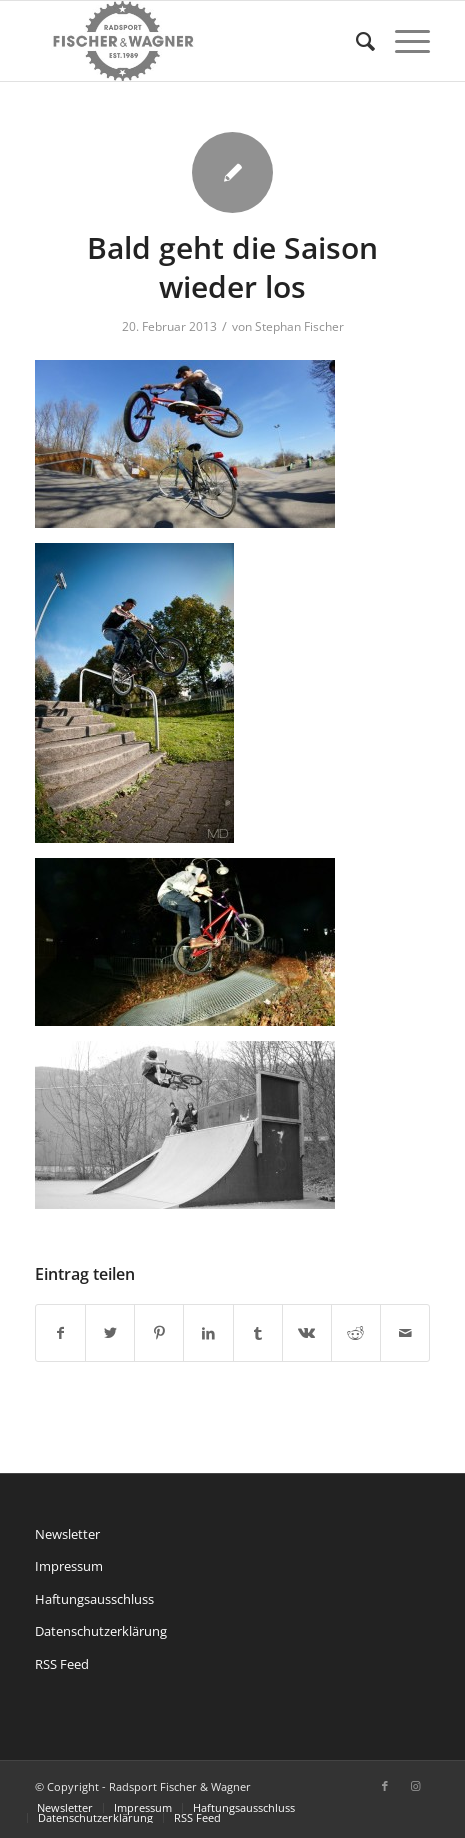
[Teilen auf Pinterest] (159, 1333)
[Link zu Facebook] (385, 1786)
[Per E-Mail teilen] (405, 1333)
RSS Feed (62, 1664)
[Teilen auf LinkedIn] (208, 1333)
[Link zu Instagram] (415, 1786)
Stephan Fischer (299, 326)
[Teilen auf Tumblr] (258, 1333)
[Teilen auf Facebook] (60, 1333)
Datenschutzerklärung (101, 1631)
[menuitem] (355, 41)
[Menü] (402, 41)
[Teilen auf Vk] (307, 1333)
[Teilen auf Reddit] (356, 1333)
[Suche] (355, 41)
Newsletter (67, 1534)
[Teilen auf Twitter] (110, 1333)
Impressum (69, 1566)
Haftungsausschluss (94, 1599)
